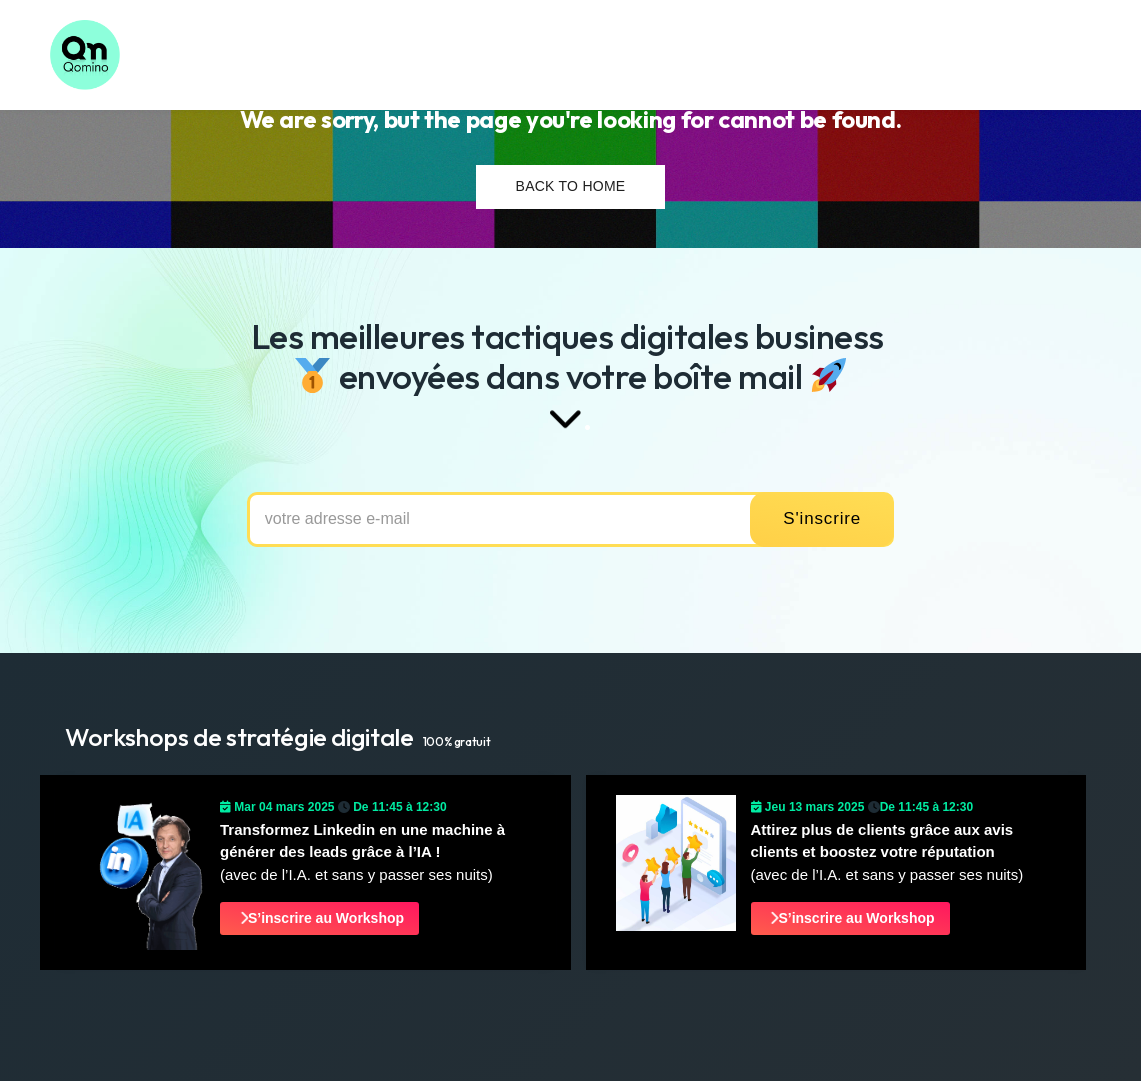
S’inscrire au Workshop (320, 918)
